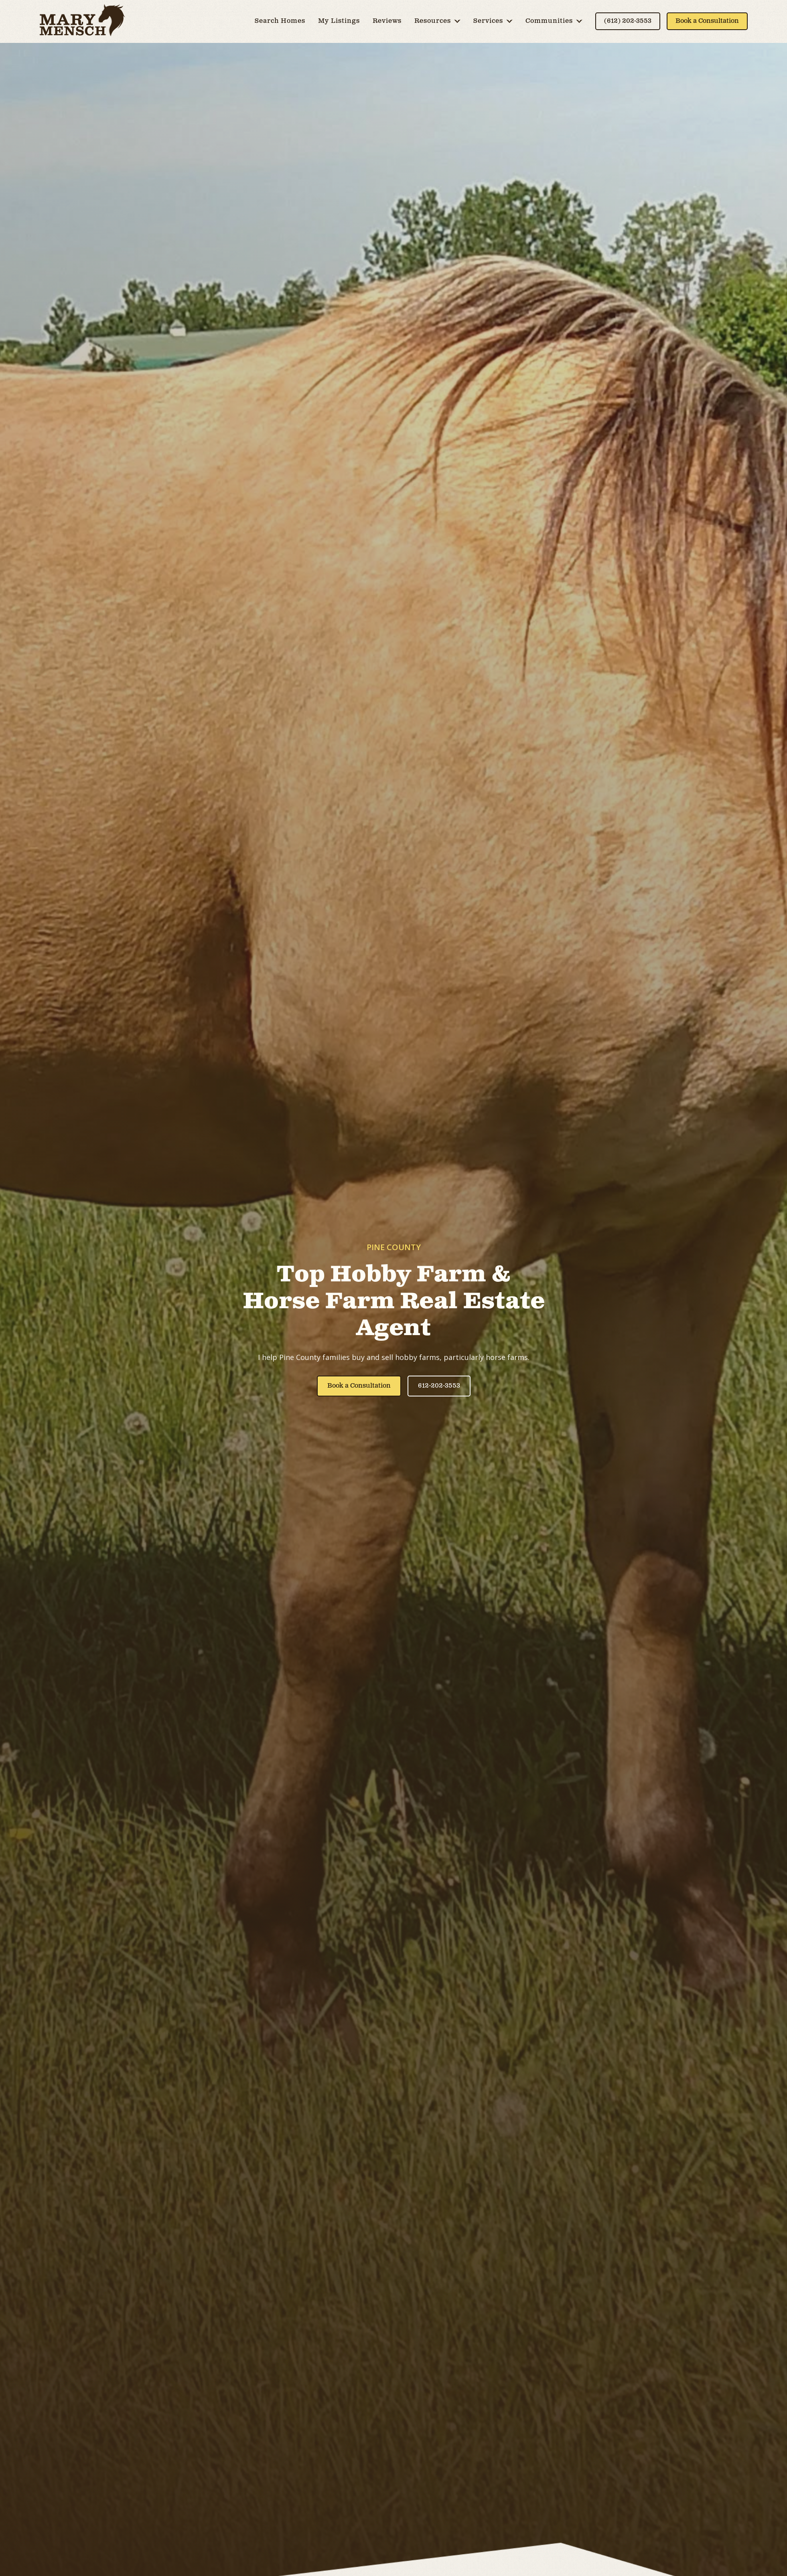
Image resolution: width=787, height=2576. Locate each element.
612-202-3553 (439, 1386)
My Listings (339, 21)
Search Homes (280, 21)
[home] (82, 21)
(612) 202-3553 (627, 21)
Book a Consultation (707, 21)
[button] (437, 21)
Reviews (387, 21)
